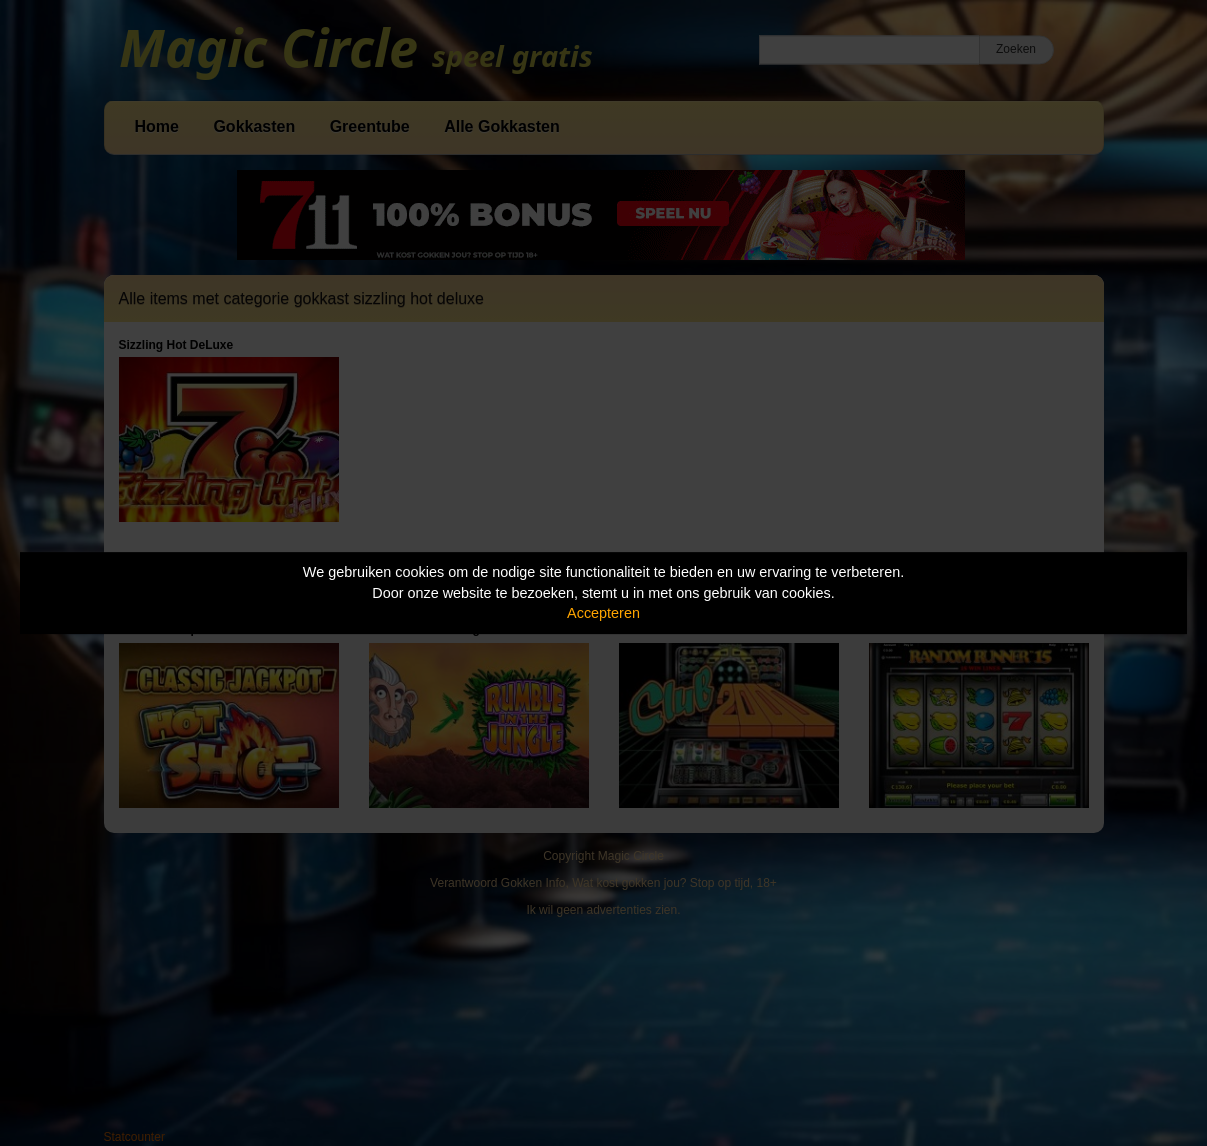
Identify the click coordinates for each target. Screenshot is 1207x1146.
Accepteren (603, 613)
